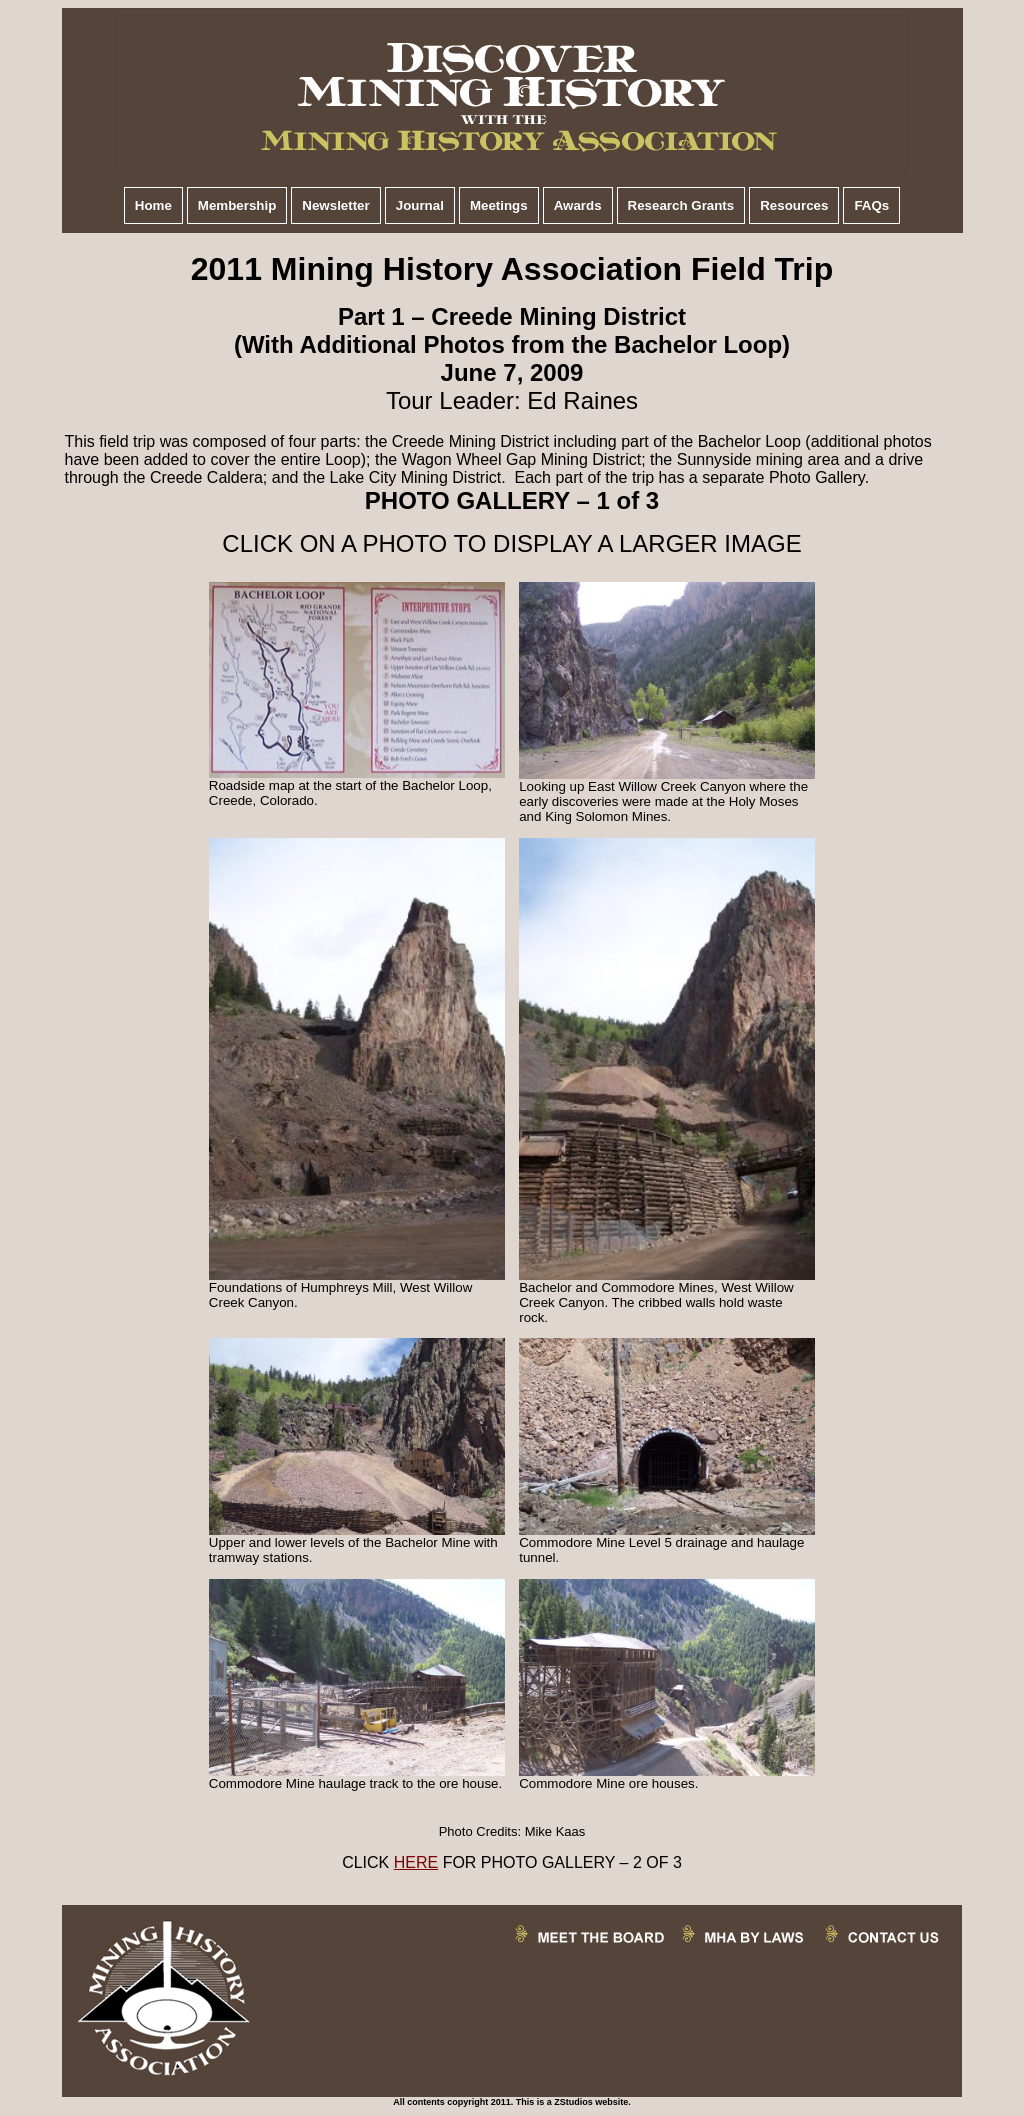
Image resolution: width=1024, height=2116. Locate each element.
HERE (416, 1862)
